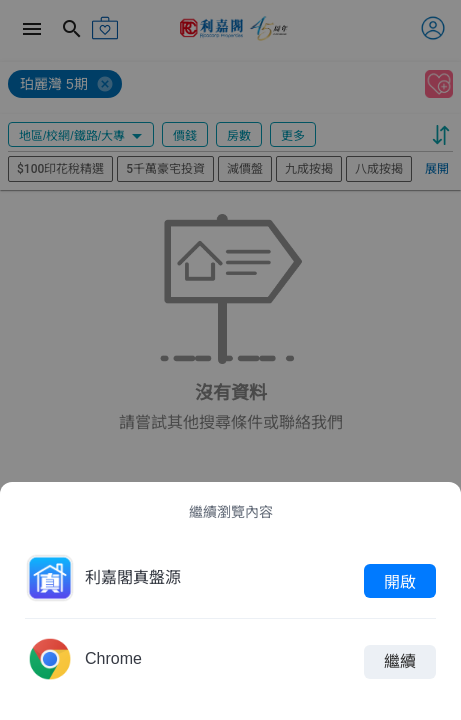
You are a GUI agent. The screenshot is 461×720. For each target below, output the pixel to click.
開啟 (400, 581)
